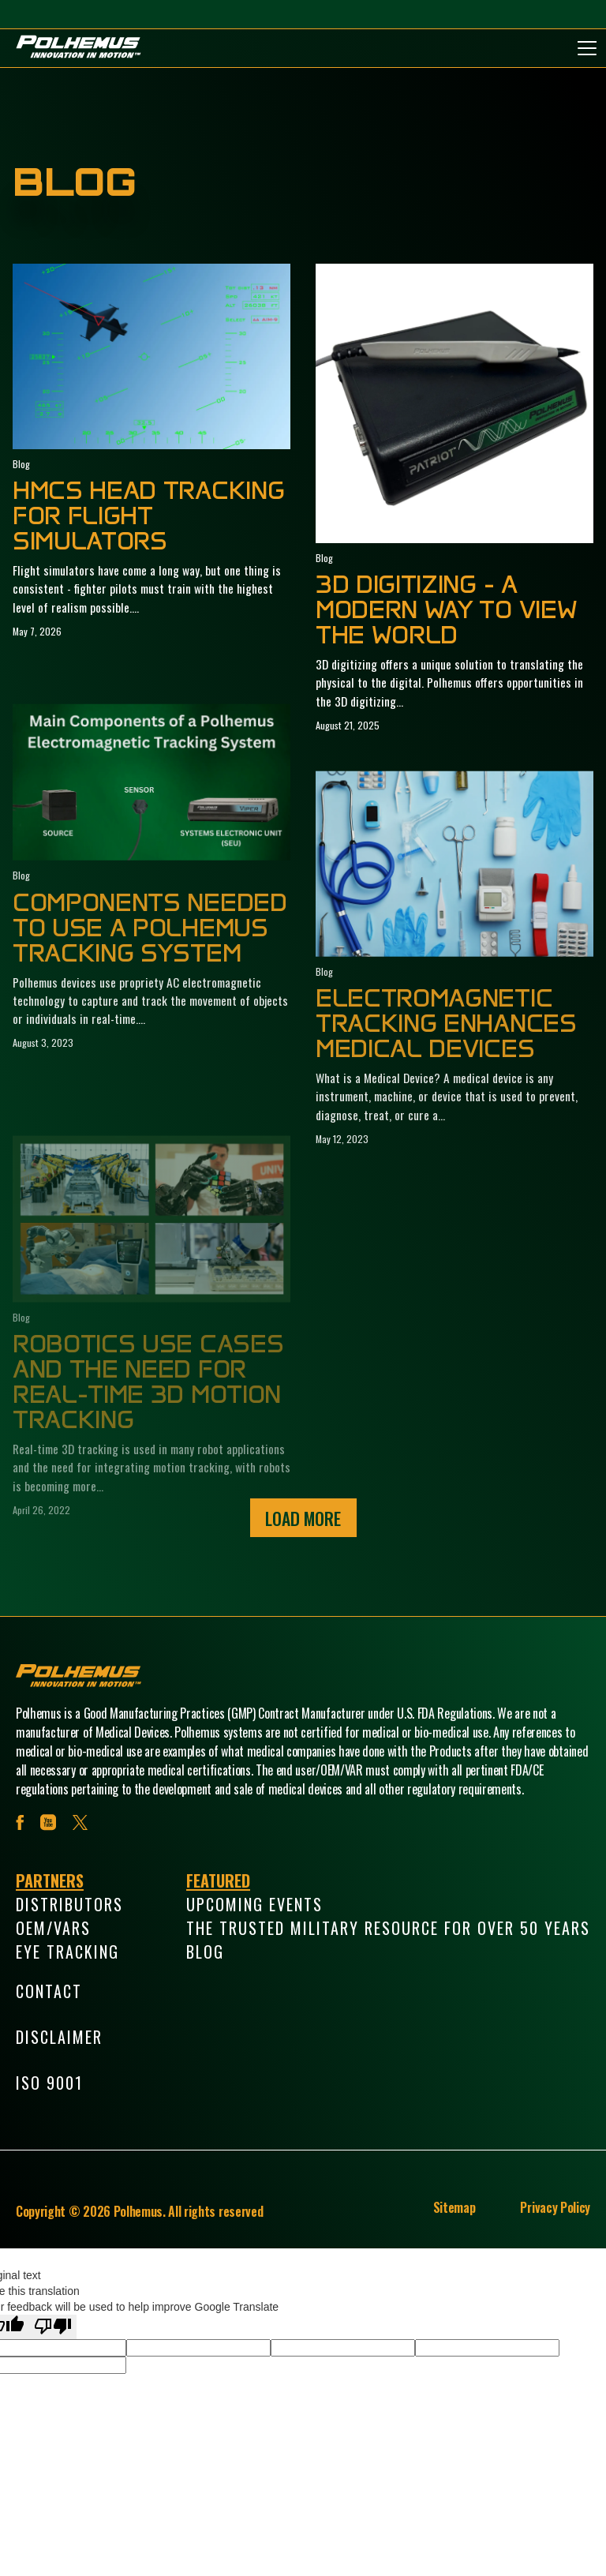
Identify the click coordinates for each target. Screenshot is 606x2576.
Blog (205, 1951)
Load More (303, 1518)
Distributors (69, 1904)
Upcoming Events (254, 1904)
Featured (218, 1880)
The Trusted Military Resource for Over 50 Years (388, 1928)
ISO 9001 (49, 2082)
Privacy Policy (555, 2207)
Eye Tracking (67, 1951)
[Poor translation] (53, 2327)
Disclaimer (59, 2037)
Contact (49, 1991)
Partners (50, 1880)
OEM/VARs (53, 1928)
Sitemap (454, 2207)
